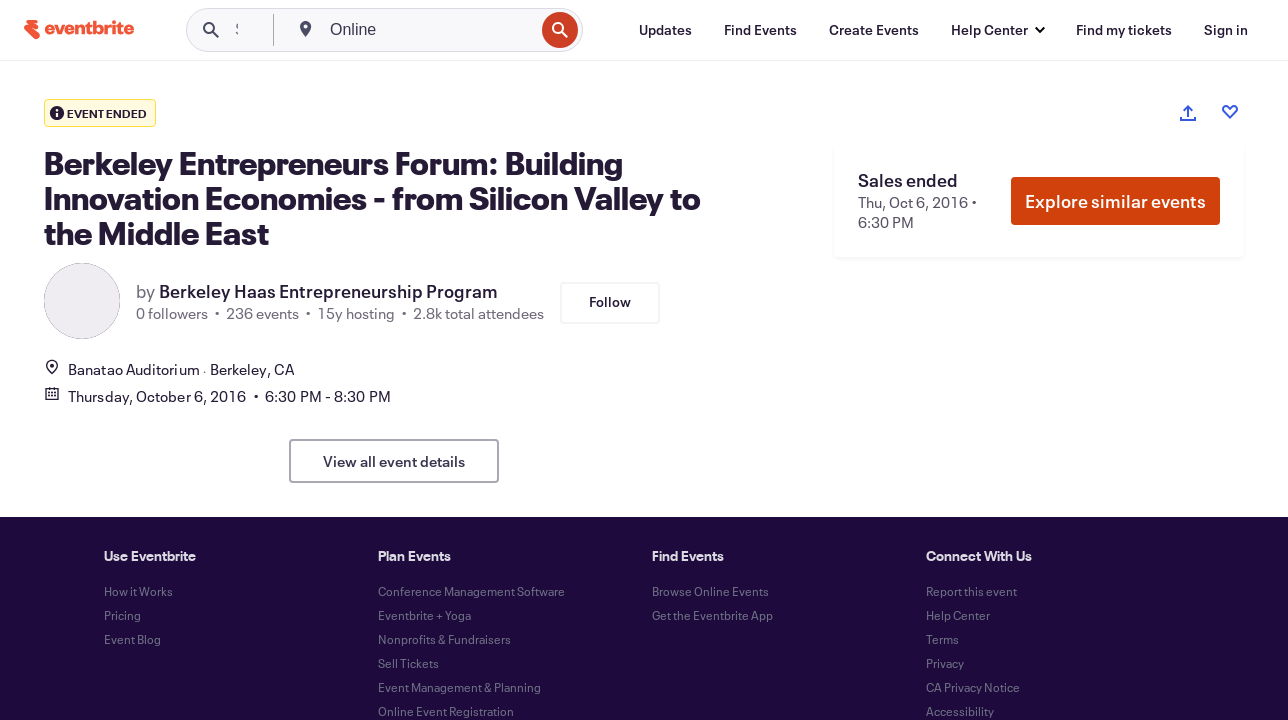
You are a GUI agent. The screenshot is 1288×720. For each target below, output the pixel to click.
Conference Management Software (471, 591)
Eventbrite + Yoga (424, 615)
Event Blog (132, 639)
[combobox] (430, 30)
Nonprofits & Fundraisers (444, 639)
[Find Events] (760, 30)
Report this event (971, 591)
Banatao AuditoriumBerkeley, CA (169, 369)
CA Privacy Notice (973, 687)
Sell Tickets (408, 663)
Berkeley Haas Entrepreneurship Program (328, 291)
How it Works (138, 591)
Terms (942, 639)
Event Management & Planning (459, 687)
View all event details (394, 461)
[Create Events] (874, 30)
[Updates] (665, 30)
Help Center (958, 615)
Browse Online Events (710, 591)
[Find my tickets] (1124, 30)
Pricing (122, 615)
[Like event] (1230, 112)
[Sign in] (1226, 30)
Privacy (945, 663)
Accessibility (960, 711)
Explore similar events (1115, 201)
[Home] (79, 29)
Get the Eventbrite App (712, 615)
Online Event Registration (446, 711)
